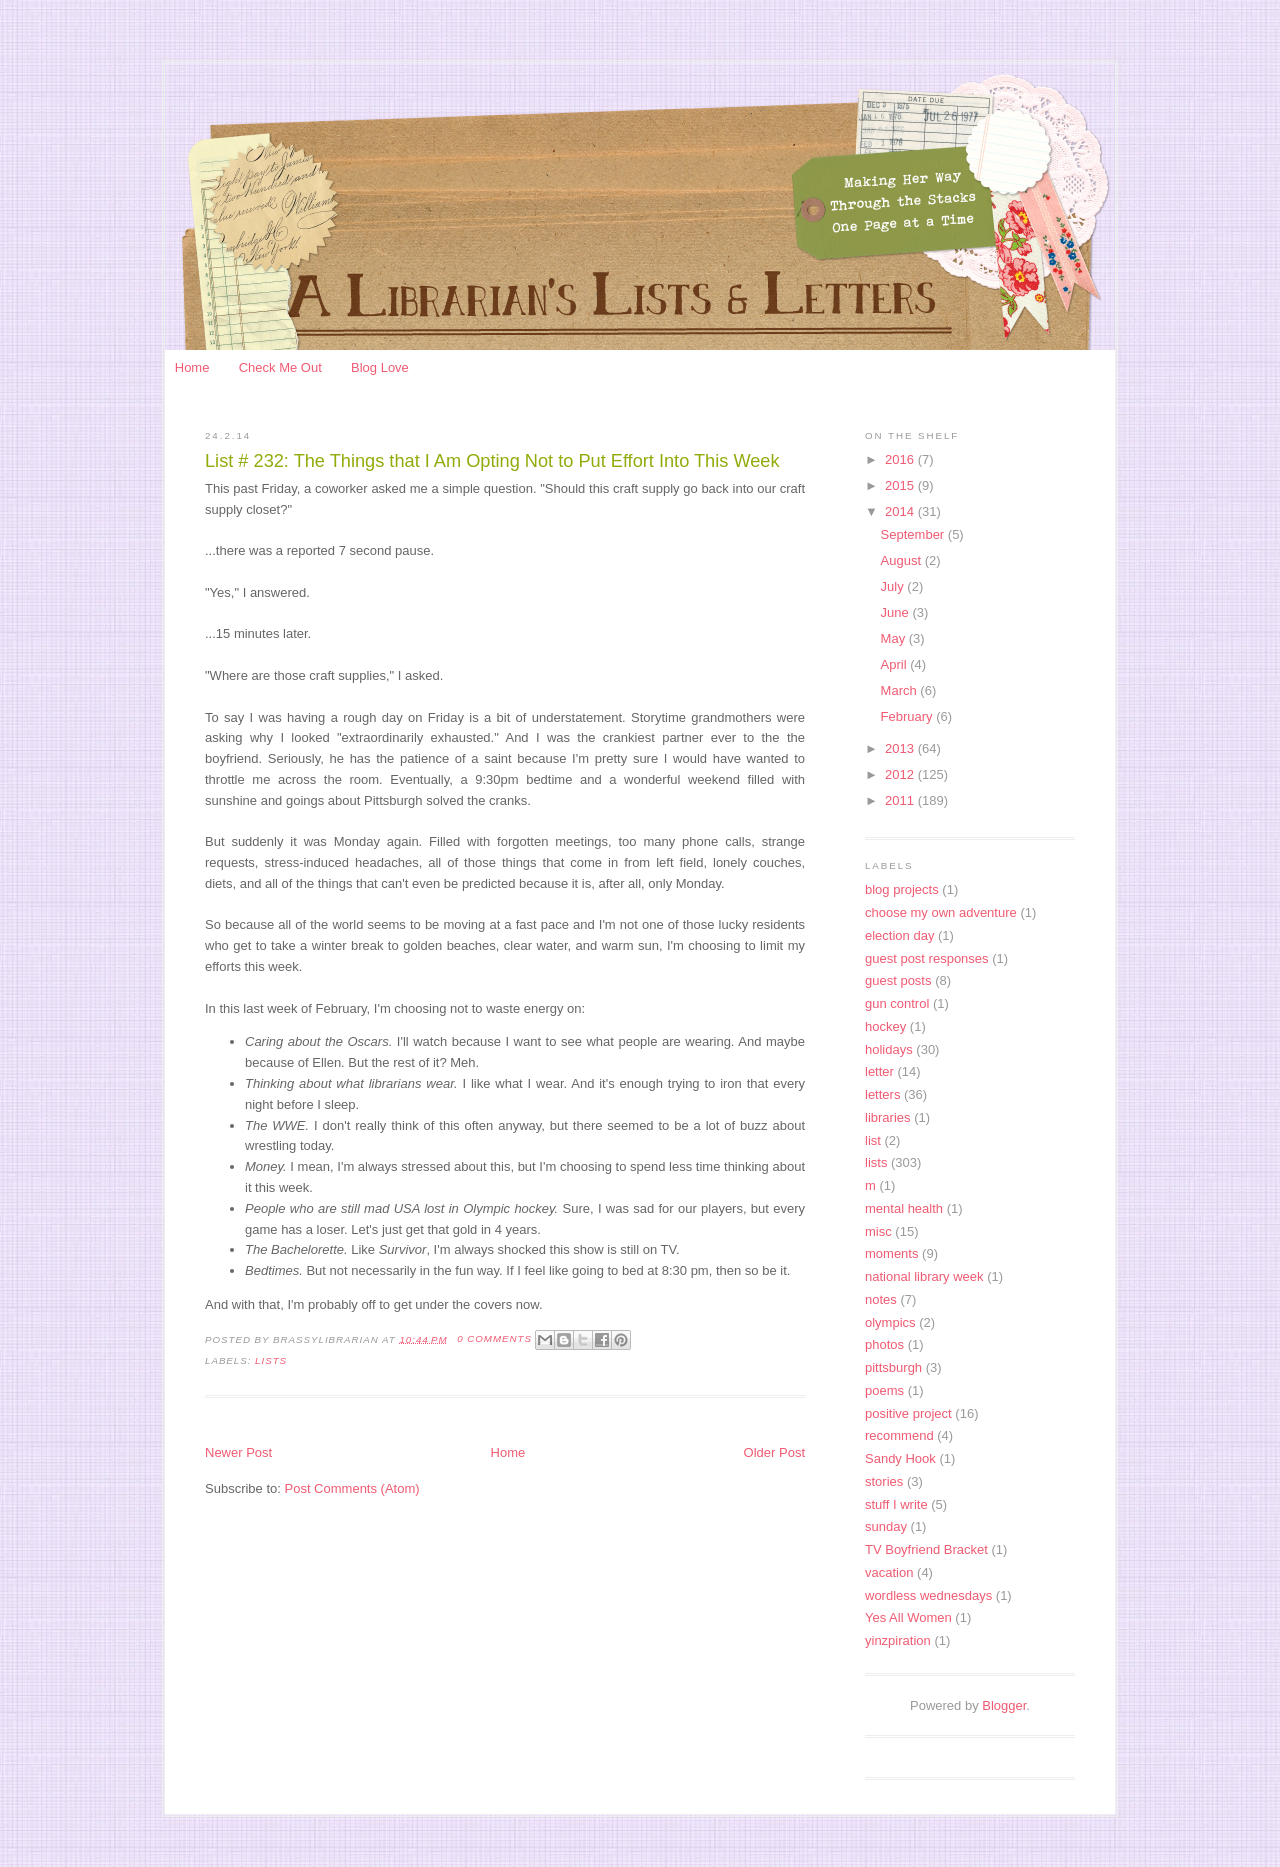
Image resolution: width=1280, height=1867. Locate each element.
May (895, 638)
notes (881, 1299)
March (901, 690)
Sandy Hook (900, 1458)
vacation (889, 1572)
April (896, 664)
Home (192, 367)
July (894, 586)
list (873, 1140)
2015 (901, 485)
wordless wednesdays (928, 1595)
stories (884, 1481)
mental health (904, 1208)
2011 (901, 800)
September (914, 534)
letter (879, 1071)
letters (882, 1094)
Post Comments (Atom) (352, 1488)
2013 (901, 748)
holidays (889, 1049)
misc (878, 1231)
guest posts (898, 980)
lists (271, 1360)
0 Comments (494, 1338)
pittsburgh (893, 1367)
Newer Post (238, 1452)
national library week (924, 1276)
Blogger (1004, 1705)
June (897, 612)
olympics (890, 1322)
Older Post (774, 1452)
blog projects (902, 889)
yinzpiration (898, 1640)
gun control (897, 1003)
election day (899, 935)
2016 (901, 459)
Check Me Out (280, 367)
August (903, 560)
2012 (901, 774)
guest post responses (927, 958)
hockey (885, 1026)
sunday (886, 1526)
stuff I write (896, 1504)
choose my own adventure (941, 912)
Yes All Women (908, 1617)
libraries (888, 1117)
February (909, 716)
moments (891, 1253)
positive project (908, 1413)
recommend (899, 1435)
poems (884, 1390)
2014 (901, 511)
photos (884, 1344)
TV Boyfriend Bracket (926, 1549)
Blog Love (380, 367)
